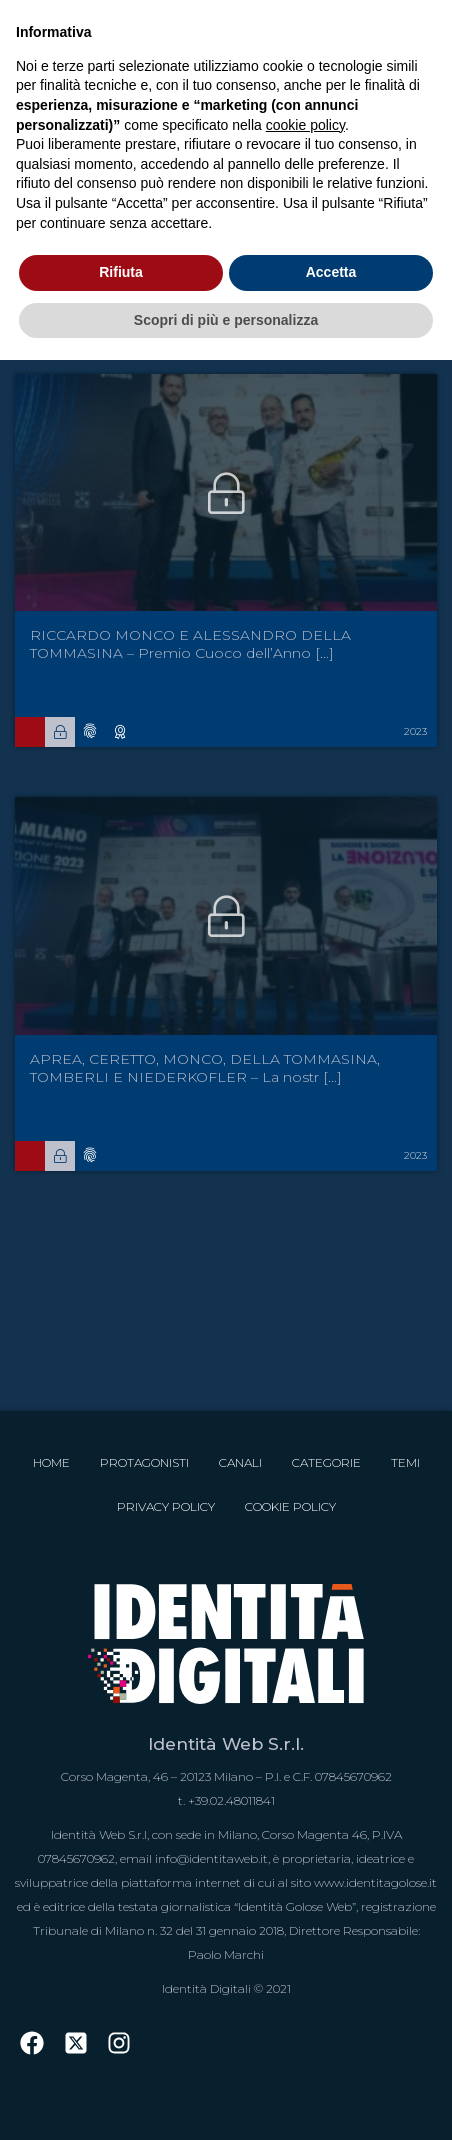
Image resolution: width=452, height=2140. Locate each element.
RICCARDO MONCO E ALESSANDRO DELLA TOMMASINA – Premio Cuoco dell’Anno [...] (190, 644)
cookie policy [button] (305, 125)
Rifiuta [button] (121, 272)
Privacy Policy (166, 1506)
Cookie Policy (290, 1506)
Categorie (326, 1462)
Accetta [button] (331, 272)
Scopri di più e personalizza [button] (226, 320)
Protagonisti (144, 1462)
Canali (240, 1462)
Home (51, 1462)
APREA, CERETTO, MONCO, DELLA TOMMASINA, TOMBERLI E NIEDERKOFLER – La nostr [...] (205, 1068)
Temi (405, 1462)
